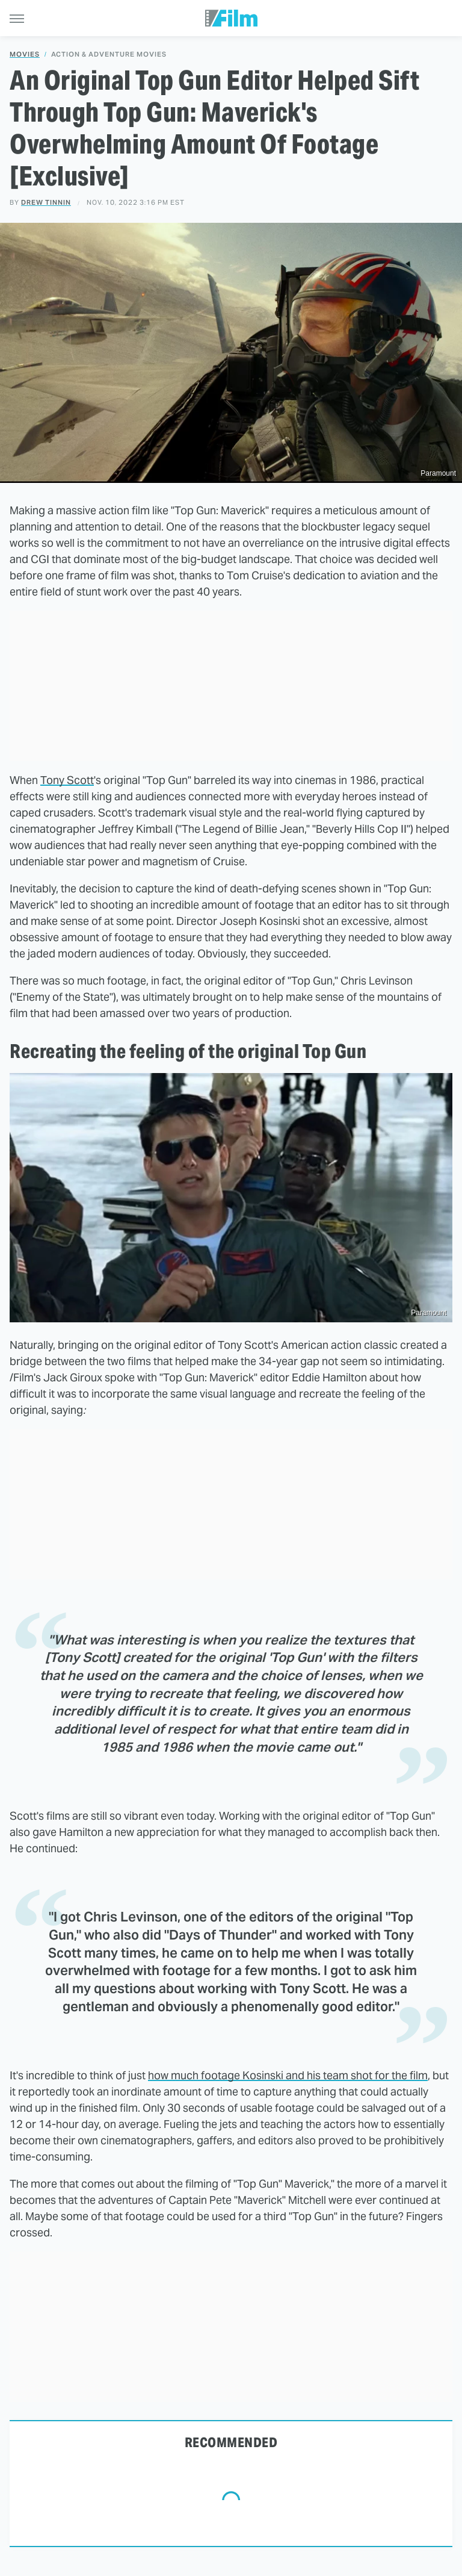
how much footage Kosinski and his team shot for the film (288, 2075)
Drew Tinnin (46, 202)
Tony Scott (67, 780)
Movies (25, 54)
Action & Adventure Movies (109, 54)
